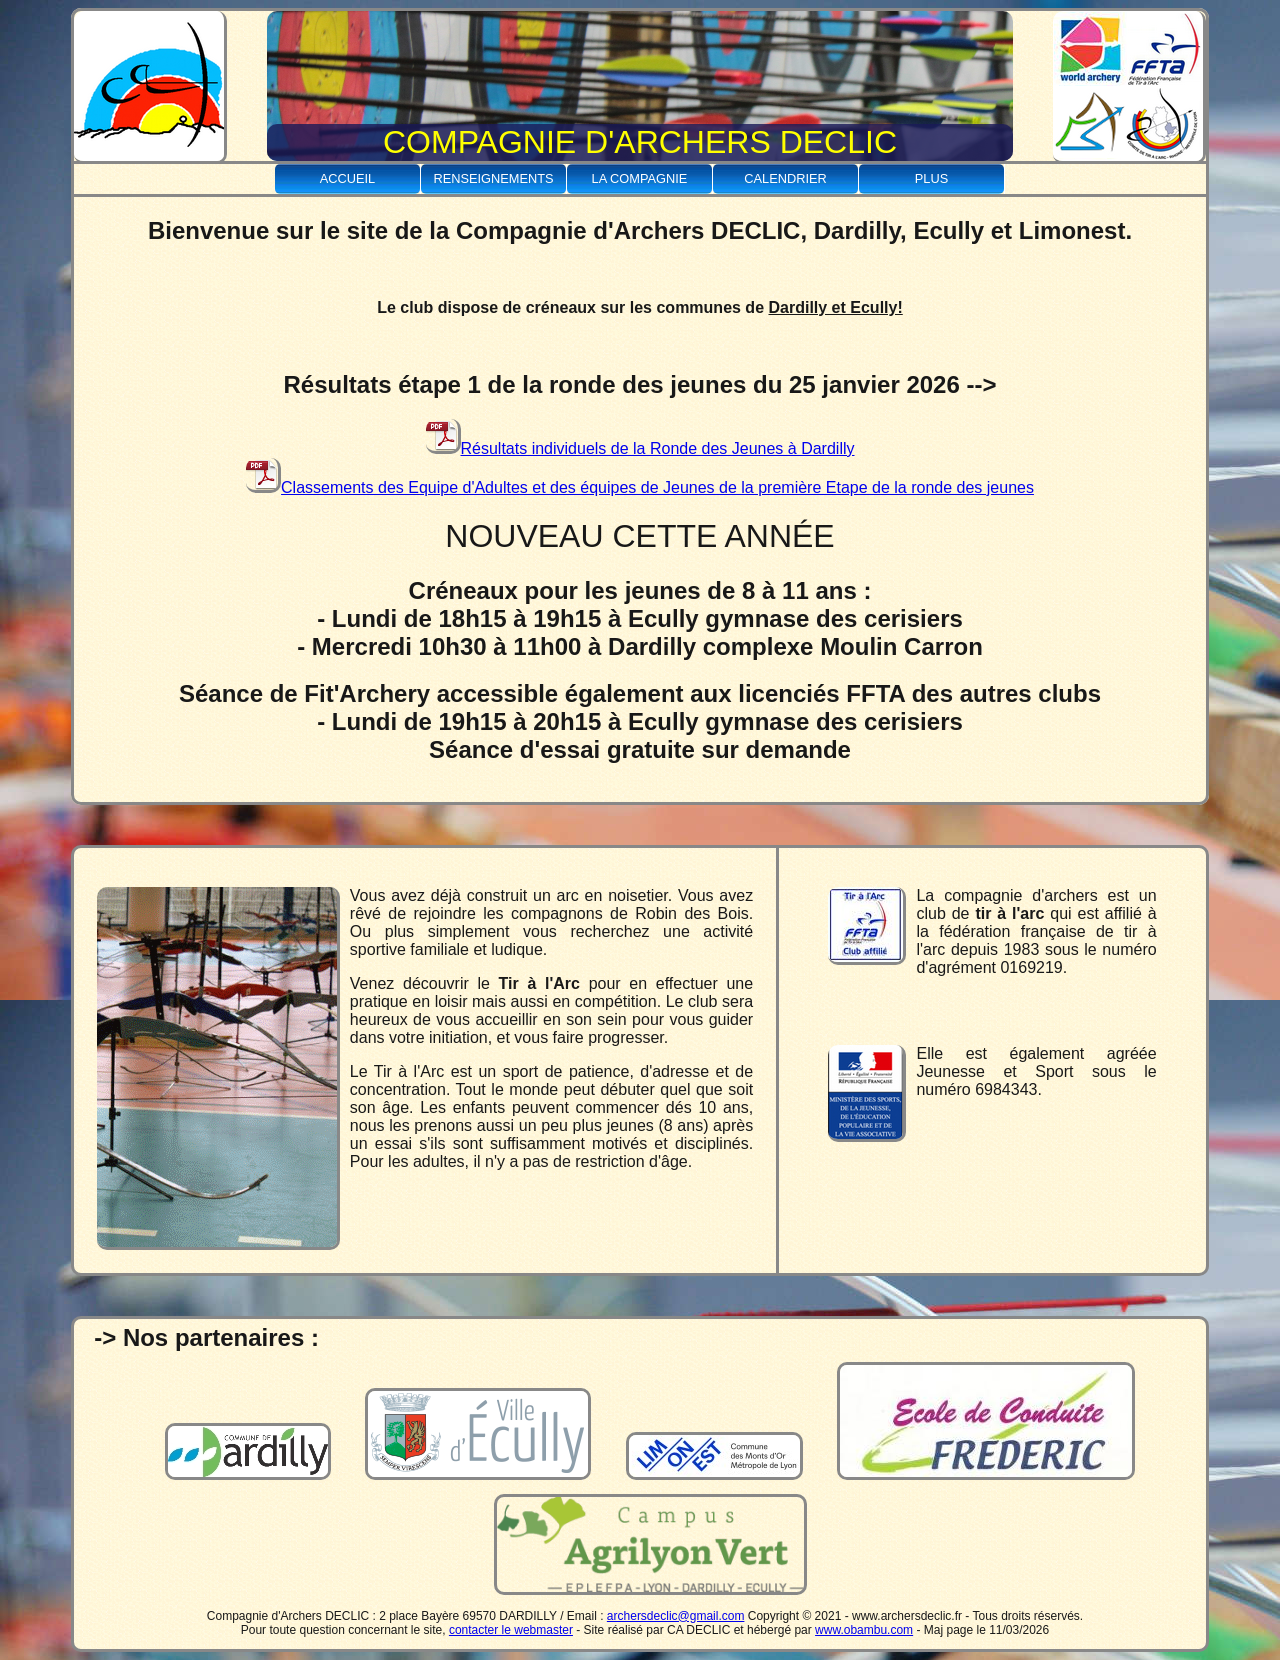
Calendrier (785, 178)
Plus (931, 178)
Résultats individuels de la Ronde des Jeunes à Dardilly (640, 448)
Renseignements (493, 178)
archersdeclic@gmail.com (676, 1616)
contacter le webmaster (511, 1630)
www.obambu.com (864, 1630)
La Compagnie (640, 178)
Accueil (347, 178)
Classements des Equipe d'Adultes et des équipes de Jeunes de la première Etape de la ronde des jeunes (640, 487)
